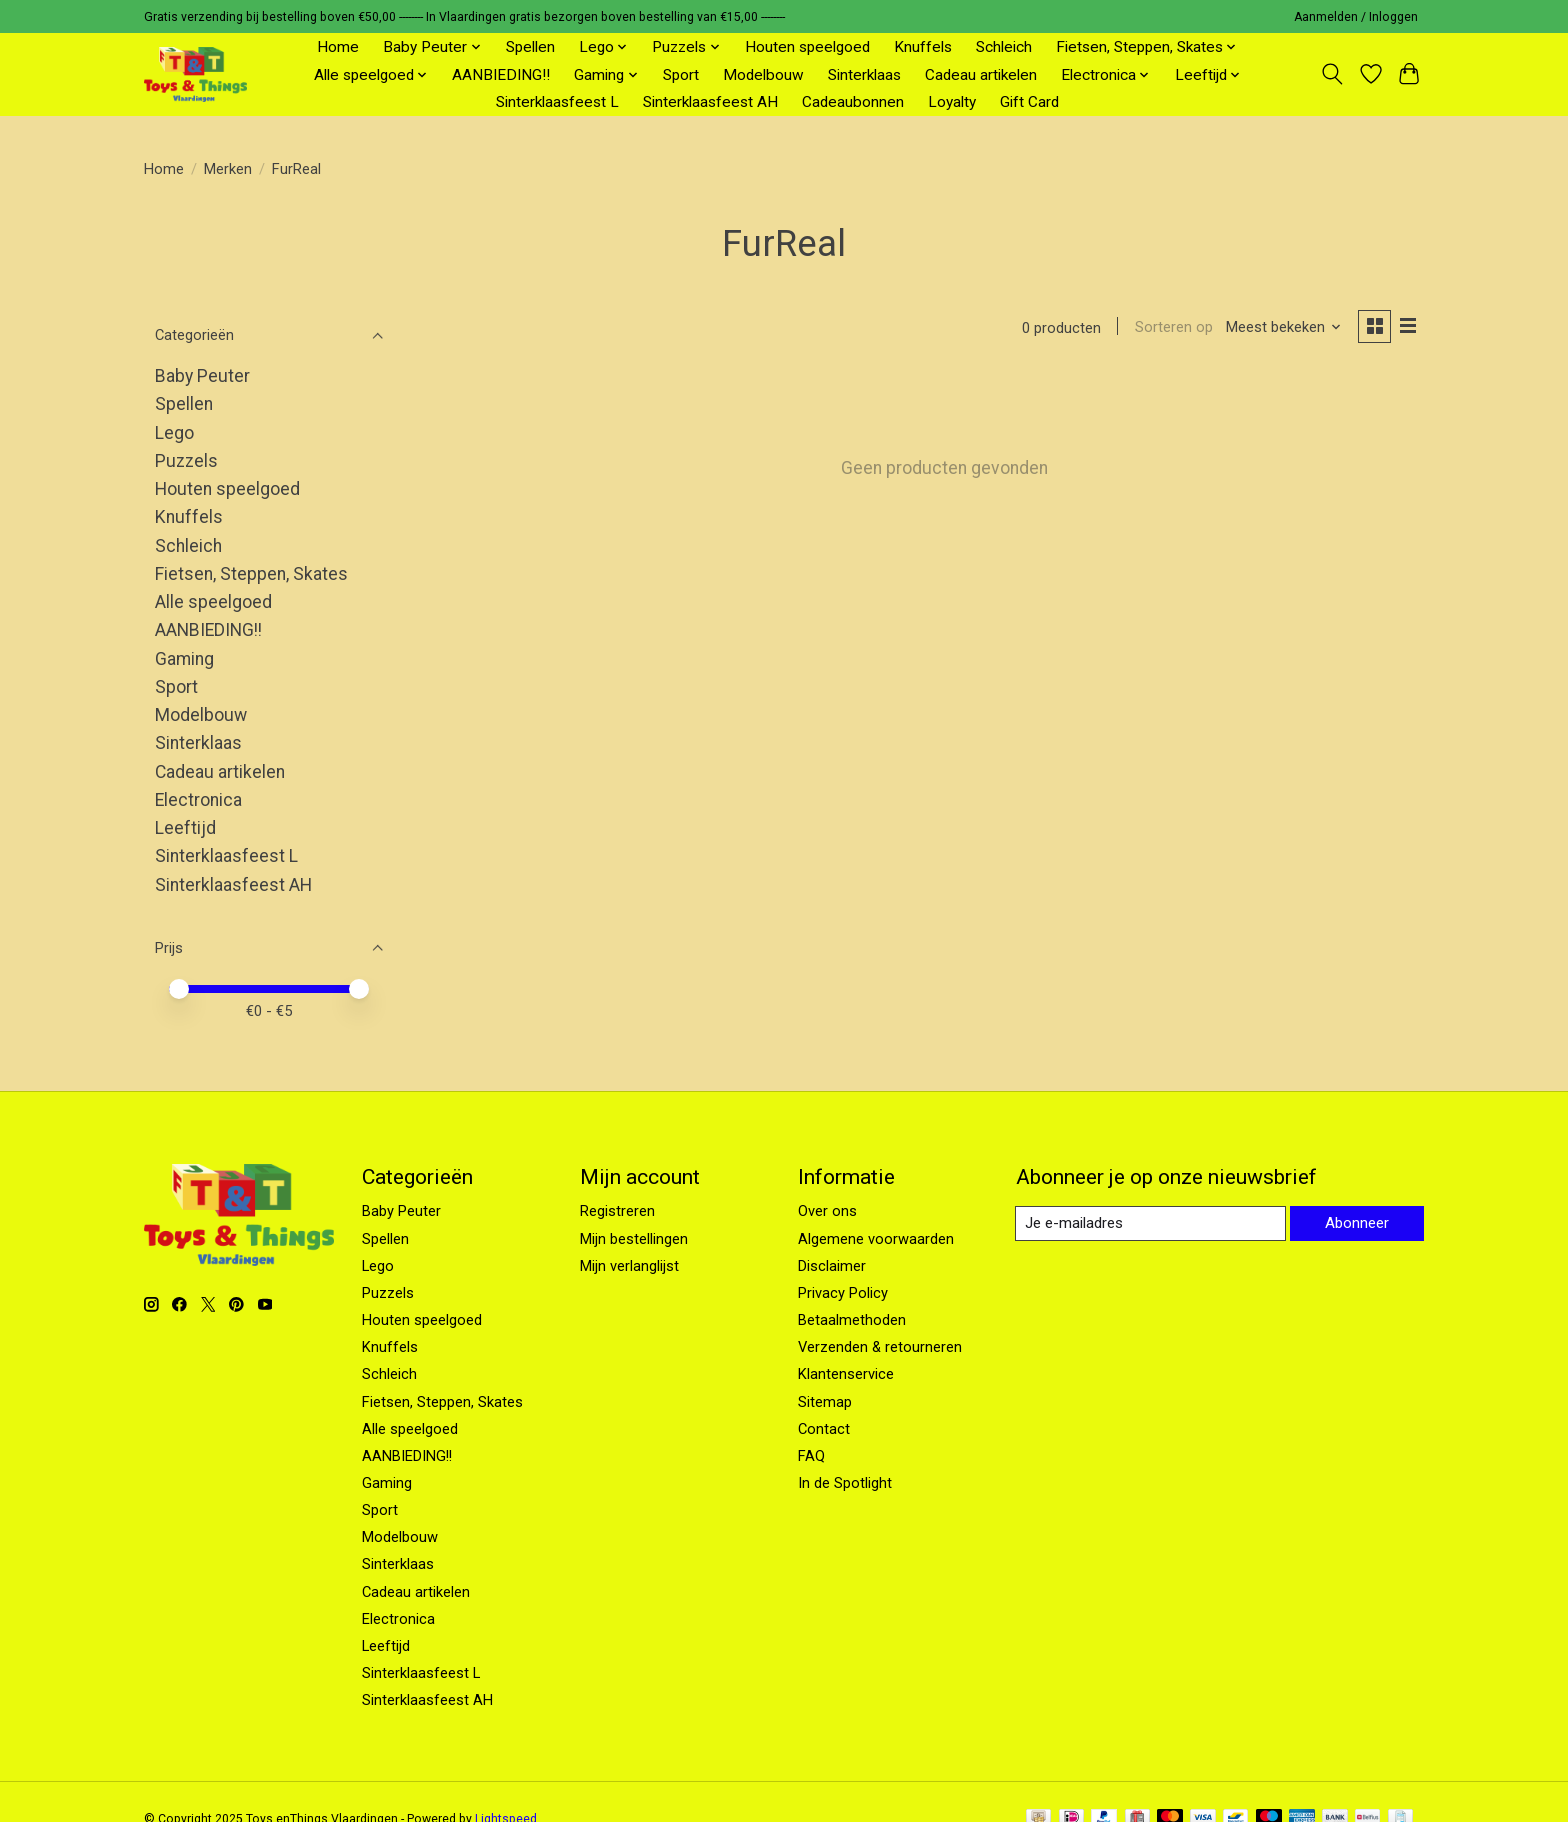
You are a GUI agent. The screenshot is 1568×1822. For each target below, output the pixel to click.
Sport (681, 75)
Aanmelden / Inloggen (1356, 17)
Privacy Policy (843, 1293)
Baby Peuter (202, 376)
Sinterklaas (864, 75)
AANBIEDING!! (501, 75)
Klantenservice (846, 1374)
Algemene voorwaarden (876, 1239)
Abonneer (1355, 1223)
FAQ (811, 1456)
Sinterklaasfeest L (557, 102)
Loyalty (952, 102)
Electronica (198, 800)
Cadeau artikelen (981, 75)
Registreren (617, 1211)
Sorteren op (1170, 328)
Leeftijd (185, 828)
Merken (228, 169)
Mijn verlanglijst (629, 1266)
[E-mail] (1149, 1224)
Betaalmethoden (852, 1320)
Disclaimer (832, 1266)
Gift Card (1029, 102)
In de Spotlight (845, 1483)
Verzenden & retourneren (880, 1347)
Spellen (530, 47)
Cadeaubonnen (853, 102)
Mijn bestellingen (634, 1239)
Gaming (184, 659)
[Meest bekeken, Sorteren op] (1281, 328)
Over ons (827, 1211)
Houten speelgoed (807, 47)
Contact (824, 1429)
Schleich (1004, 47)
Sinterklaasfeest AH (710, 102)
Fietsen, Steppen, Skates (251, 574)
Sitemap (825, 1402)
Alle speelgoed (213, 602)
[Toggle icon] (1332, 74)
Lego (174, 433)
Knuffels (923, 47)
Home (338, 47)
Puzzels (186, 461)
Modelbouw (763, 75)
